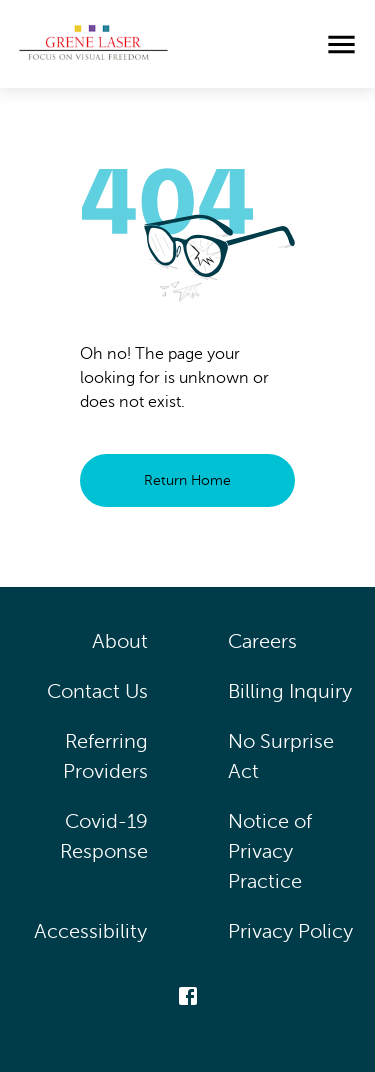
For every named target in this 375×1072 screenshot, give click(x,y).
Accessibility (91, 931)
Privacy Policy (291, 931)
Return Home (187, 480)
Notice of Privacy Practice (270, 851)
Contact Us (97, 691)
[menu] (341, 44)
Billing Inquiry (290, 691)
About (120, 641)
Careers (262, 641)
